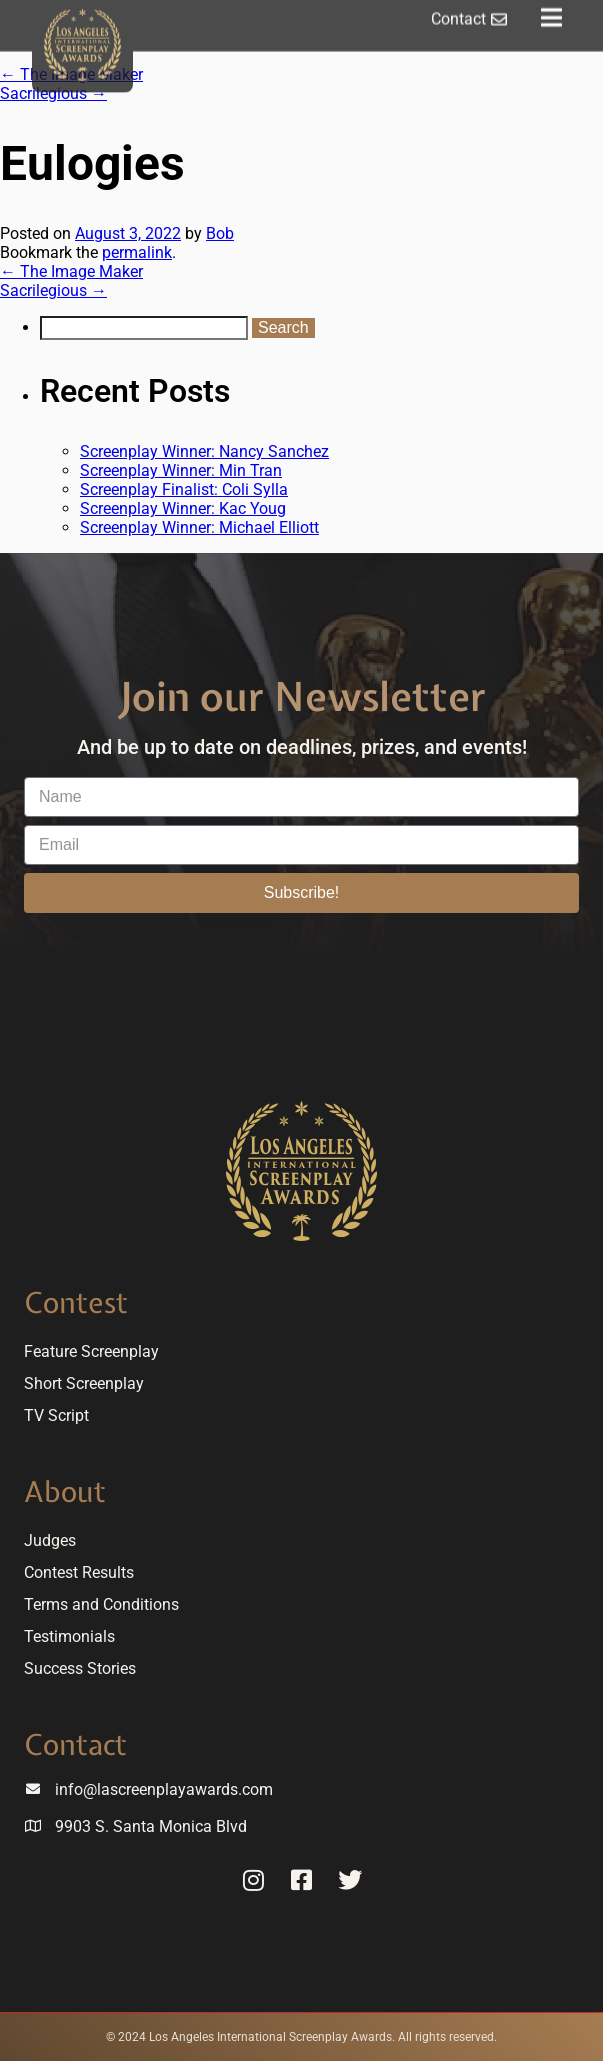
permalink (137, 252)
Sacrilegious (53, 93)
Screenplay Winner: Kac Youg (183, 508)
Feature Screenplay (91, 1351)
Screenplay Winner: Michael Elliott (199, 527)
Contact (75, 1744)
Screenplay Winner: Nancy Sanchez (204, 451)
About (65, 1491)
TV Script (56, 1415)
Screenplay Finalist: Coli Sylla (184, 489)
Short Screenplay (84, 1383)
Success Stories (80, 1668)
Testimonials (69, 1636)
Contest (76, 1302)
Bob (220, 233)
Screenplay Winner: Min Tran (181, 470)
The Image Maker (71, 271)
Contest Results (79, 1572)
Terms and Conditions (101, 1604)
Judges (50, 1540)
